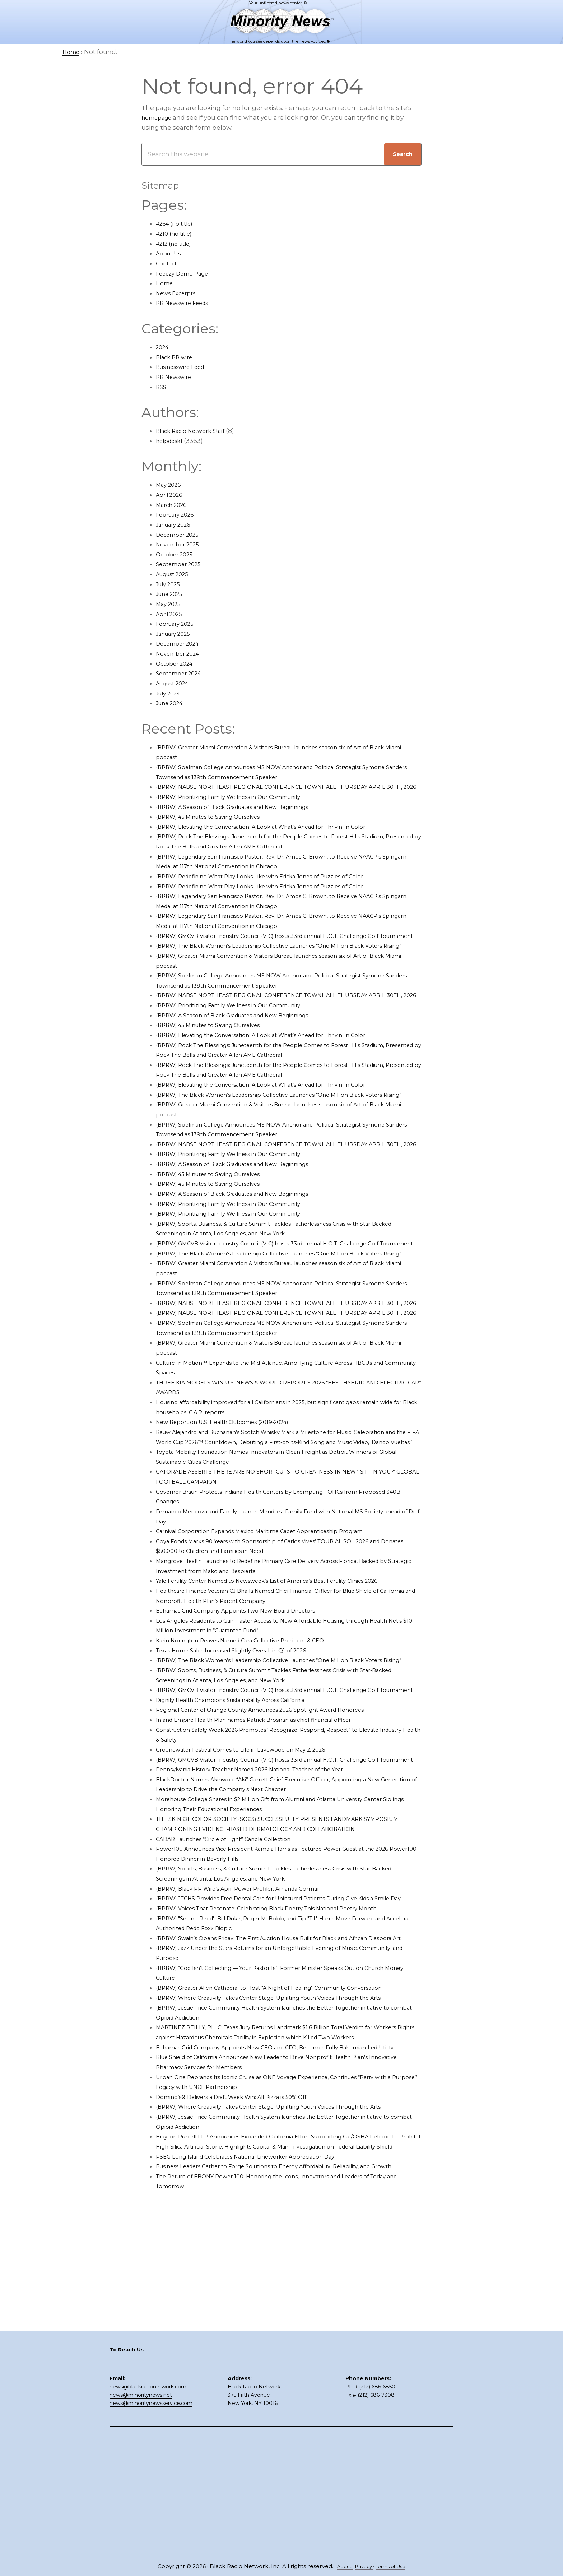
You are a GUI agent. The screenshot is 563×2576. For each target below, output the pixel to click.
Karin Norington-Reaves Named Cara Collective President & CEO (255, 1749)
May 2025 (170, 603)
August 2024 (175, 683)
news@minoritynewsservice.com (151, 2522)
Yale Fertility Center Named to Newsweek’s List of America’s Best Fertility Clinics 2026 (288, 1689)
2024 (163, 347)
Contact (168, 263)
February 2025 (178, 623)
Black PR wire (177, 357)
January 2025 (176, 633)
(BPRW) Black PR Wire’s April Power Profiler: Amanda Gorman (252, 2037)
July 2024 (170, 693)
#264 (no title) (177, 223)
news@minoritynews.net (141, 2514)
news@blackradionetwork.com (148, 2506)
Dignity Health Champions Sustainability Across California (244, 1828)
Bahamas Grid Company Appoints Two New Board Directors (249, 1719)
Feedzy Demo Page (186, 273)
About (340, 2566)
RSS (161, 386)
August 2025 (175, 574)
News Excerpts (179, 293)
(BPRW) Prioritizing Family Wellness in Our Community (241, 806)
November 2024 (181, 653)
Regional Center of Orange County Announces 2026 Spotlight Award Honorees (278, 1838)
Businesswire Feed (185, 366)
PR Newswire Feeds (187, 302)
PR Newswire (176, 376)
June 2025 (172, 593)
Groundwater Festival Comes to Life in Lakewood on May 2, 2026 (255, 1878)
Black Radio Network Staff (196, 430)
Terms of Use (394, 2566)
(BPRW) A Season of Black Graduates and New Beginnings (246, 816)
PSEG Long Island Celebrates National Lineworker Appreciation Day (260, 2384)
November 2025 (181, 544)
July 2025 (170, 584)
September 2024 (182, 673)
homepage (159, 117)
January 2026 (176, 524)
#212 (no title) (176, 243)
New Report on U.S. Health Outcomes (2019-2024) (232, 1521)
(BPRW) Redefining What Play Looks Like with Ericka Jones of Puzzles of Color (276, 886)
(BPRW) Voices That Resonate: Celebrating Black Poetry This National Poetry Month (285, 2067)
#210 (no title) (176, 233)
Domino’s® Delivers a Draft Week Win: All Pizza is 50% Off (244, 2305)
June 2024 (172, 703)
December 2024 (181, 643)
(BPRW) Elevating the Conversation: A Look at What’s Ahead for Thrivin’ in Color (278, 836)
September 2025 (182, 564)
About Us (170, 253)
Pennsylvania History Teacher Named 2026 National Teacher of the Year (267, 1908)
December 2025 (181, 534)
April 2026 (171, 494)
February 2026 (178, 514)
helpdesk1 (171, 440)
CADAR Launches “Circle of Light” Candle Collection (236, 1987)
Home (166, 283)
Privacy (362, 2566)
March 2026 (174, 504)
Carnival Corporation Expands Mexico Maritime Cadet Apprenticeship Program (277, 1640)
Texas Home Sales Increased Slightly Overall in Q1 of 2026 (244, 1759)
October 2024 (177, 663)
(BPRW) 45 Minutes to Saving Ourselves (217, 826)
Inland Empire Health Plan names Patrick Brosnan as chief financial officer (271, 1848)
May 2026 (170, 484)
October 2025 (177, 554)
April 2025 (171, 614)
